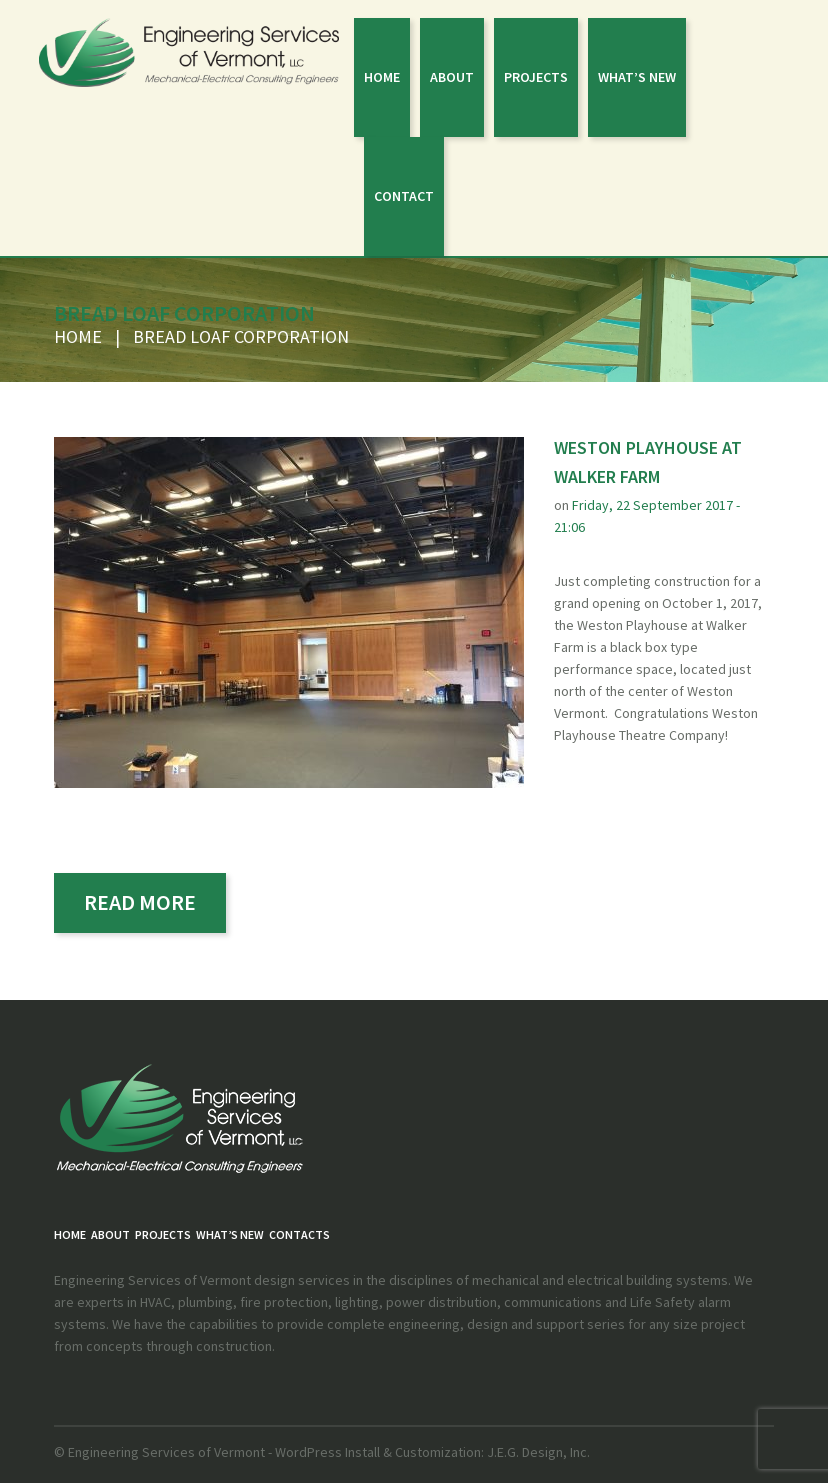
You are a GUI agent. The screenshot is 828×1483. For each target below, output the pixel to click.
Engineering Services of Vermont (166, 1452)
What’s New (637, 77)
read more (140, 902)
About (452, 77)
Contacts (299, 1234)
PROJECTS (536, 77)
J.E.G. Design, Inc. (537, 1452)
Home (382, 77)
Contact (404, 196)
